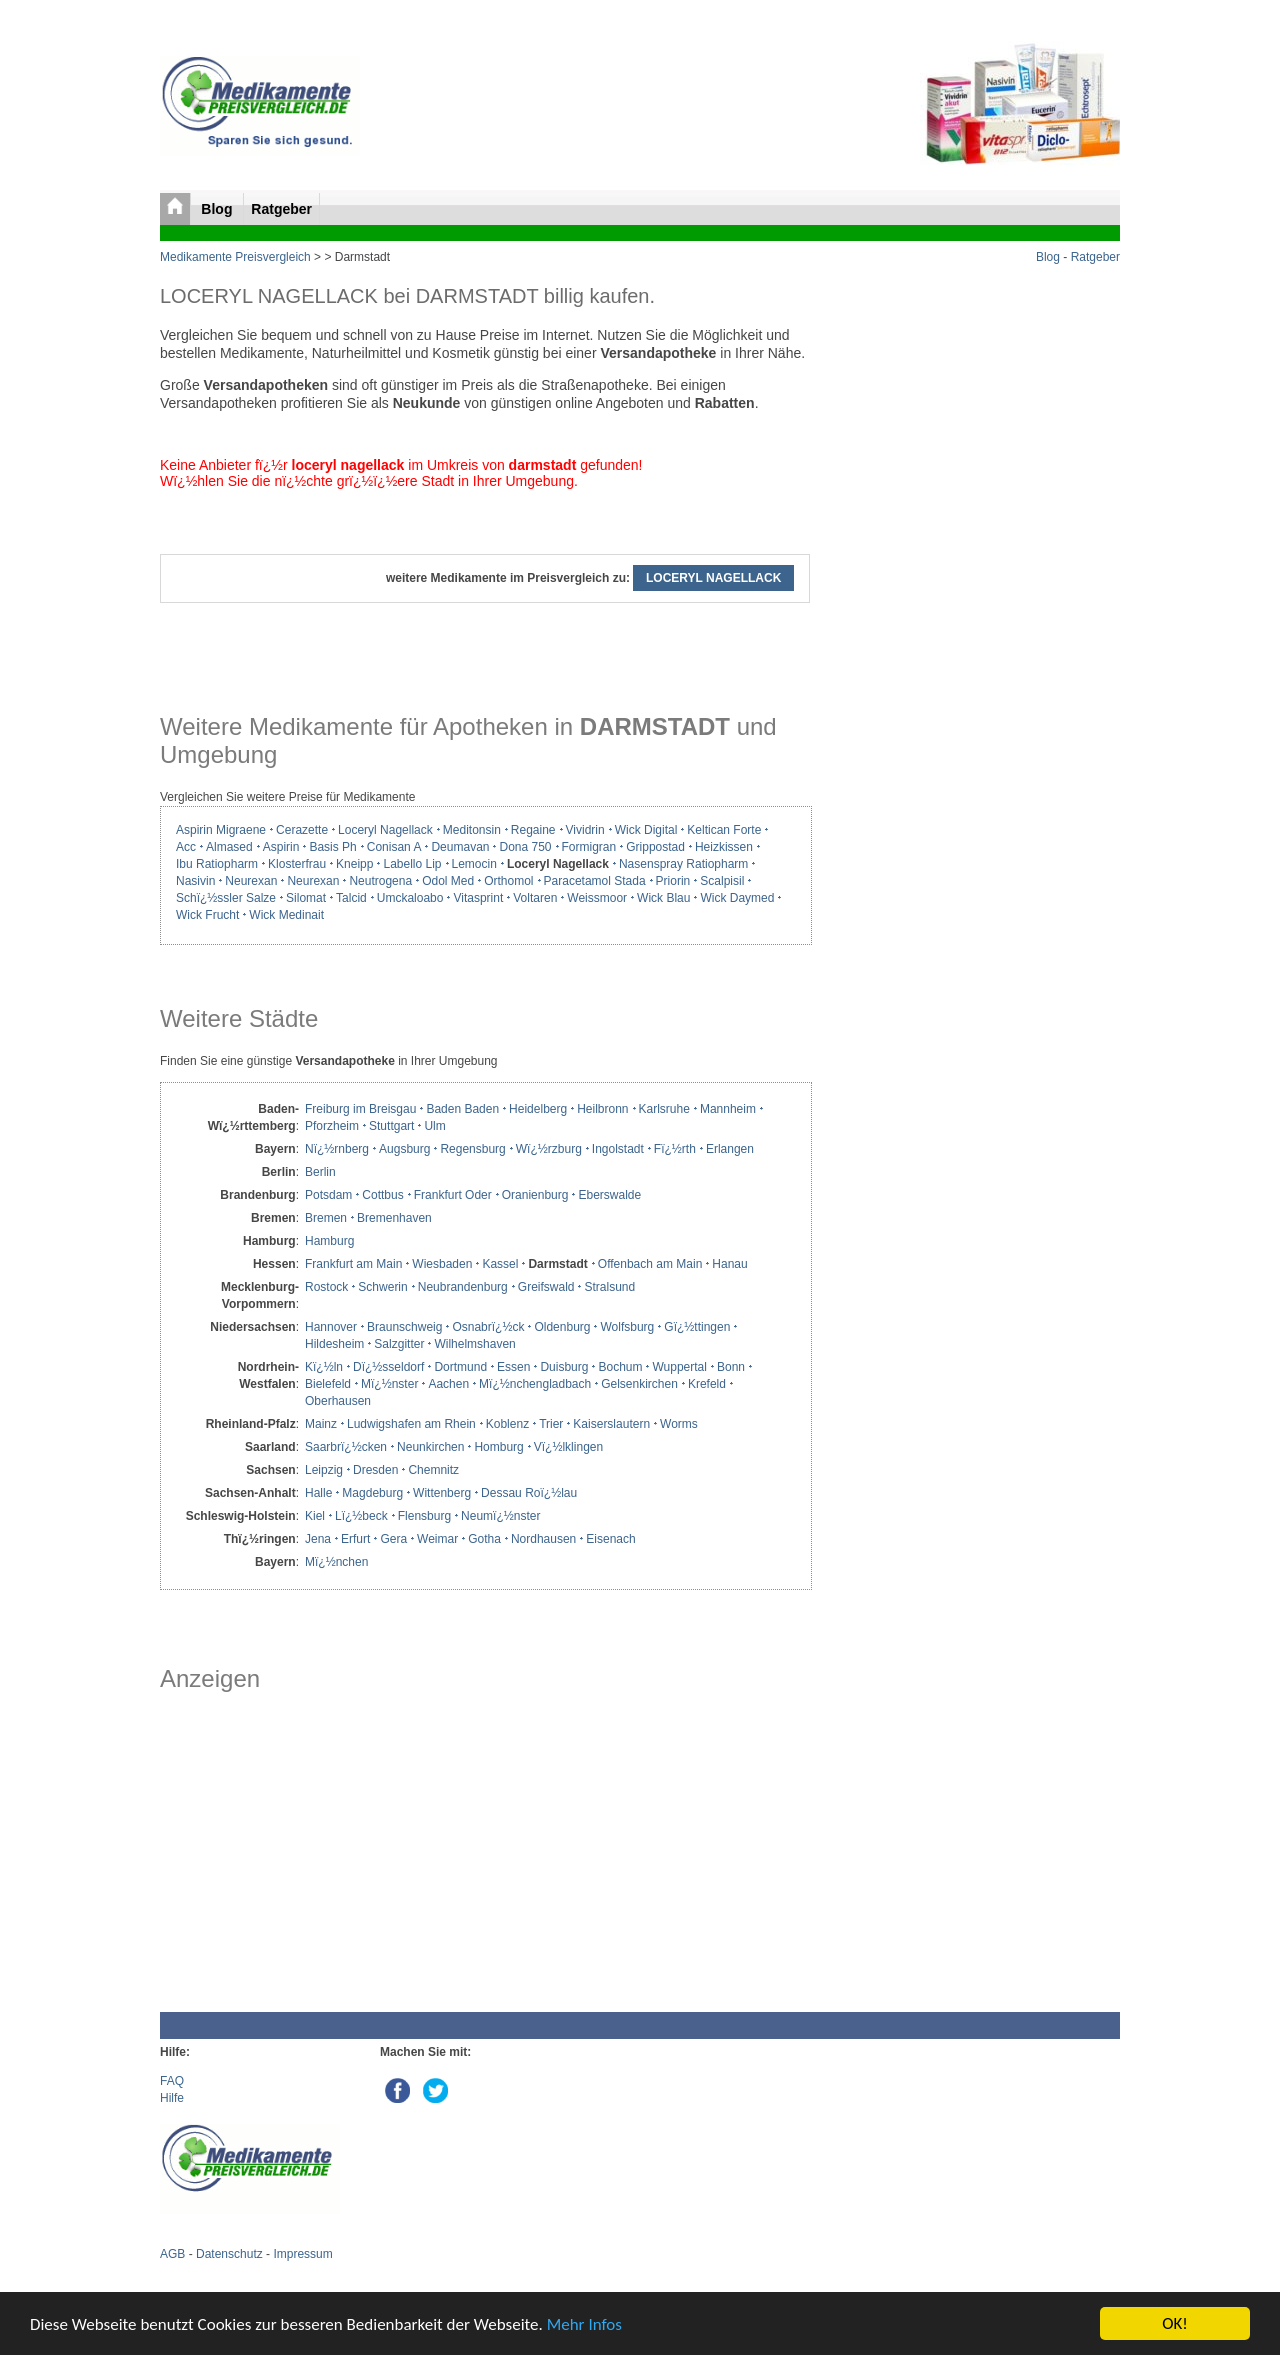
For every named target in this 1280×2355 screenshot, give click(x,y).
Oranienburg (535, 1195)
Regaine (533, 830)
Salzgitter (399, 1344)
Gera (393, 1539)
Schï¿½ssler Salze (226, 898)
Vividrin (585, 830)
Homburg (498, 1447)
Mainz (321, 1424)
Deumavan (460, 847)
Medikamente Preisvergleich (235, 257)
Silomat (306, 898)
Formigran (589, 847)
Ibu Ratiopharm (217, 864)
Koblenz (507, 1424)
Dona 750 (525, 847)
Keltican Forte (724, 830)
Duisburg (564, 1367)
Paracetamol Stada (595, 881)
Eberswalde (609, 1195)
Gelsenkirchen (639, 1384)
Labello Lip (412, 864)
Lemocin (474, 864)
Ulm (434, 1126)
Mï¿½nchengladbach (535, 1384)
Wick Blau (663, 898)
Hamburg (329, 1241)
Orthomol (508, 881)
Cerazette (302, 830)
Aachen (448, 1384)
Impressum (302, 2254)
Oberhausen (338, 1401)
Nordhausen (543, 1539)
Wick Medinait (286, 915)
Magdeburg (372, 1493)
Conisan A (394, 847)
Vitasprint (478, 898)
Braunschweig (404, 1327)
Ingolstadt (618, 1149)
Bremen (326, 1218)
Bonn (731, 1367)
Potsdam (328, 1195)
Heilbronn (602, 1109)
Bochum (620, 1367)
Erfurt (355, 1539)
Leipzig (324, 1470)
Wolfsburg (627, 1327)
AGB (172, 2254)
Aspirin (281, 847)
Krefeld (707, 1384)
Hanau (729, 1264)
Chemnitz (433, 1470)
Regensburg (472, 1149)
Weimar (437, 1539)
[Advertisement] (485, 1852)
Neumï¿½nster (500, 1516)
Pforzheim (332, 1126)
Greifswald (546, 1287)
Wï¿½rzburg (549, 1149)
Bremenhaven (394, 1218)
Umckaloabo (410, 898)
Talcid (351, 898)
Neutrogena (380, 881)
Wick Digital (646, 830)
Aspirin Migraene (221, 830)
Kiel (315, 1516)
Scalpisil (722, 881)
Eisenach (610, 1539)
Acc (186, 847)
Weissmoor (597, 898)
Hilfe (172, 2098)
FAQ (172, 2081)
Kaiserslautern (611, 1424)
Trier (551, 1424)
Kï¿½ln (324, 1367)
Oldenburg (562, 1327)
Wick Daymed (737, 898)
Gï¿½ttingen (697, 1327)
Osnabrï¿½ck (488, 1327)
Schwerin (382, 1287)
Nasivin (195, 881)
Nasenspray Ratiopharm (683, 864)
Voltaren (535, 898)
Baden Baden (462, 1109)
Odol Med (448, 881)
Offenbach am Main (650, 1264)
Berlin (320, 1172)
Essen (513, 1367)
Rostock (326, 1287)
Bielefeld (328, 1384)
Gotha (484, 1539)
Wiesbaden (442, 1264)
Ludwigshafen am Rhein (411, 1424)
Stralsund (609, 1287)
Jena (318, 1539)
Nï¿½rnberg (337, 1149)
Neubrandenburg (463, 1287)
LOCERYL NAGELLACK (713, 578)
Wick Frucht (207, 915)
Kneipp (354, 864)
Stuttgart (391, 1126)
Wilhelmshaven (474, 1344)
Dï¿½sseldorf (388, 1367)
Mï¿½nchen (336, 1562)
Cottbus (382, 1195)
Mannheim (728, 1109)
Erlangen (730, 1149)
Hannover (331, 1327)
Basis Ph (332, 847)
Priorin (673, 881)
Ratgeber (281, 209)
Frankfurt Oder (453, 1195)
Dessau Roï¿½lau (529, 1493)
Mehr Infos (584, 2324)
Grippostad (655, 847)
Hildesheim (334, 1344)
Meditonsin (472, 830)
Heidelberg (538, 1109)
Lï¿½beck (361, 1516)
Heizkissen (724, 847)
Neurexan (251, 881)
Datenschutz (229, 2254)
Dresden (375, 1470)
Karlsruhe (664, 1109)
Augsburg (404, 1149)
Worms (679, 1424)
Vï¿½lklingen (568, 1447)
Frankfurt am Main (353, 1264)
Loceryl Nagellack (385, 830)
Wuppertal (679, 1367)
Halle (318, 1493)
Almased (229, 847)
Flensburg (424, 1516)
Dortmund (460, 1367)
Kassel (500, 1264)
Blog (218, 209)
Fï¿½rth (675, 1149)
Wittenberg (442, 1493)
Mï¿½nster (389, 1384)
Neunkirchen (430, 1447)
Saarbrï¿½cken (346, 1447)
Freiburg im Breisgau (360, 1109)
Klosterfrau (297, 864)
